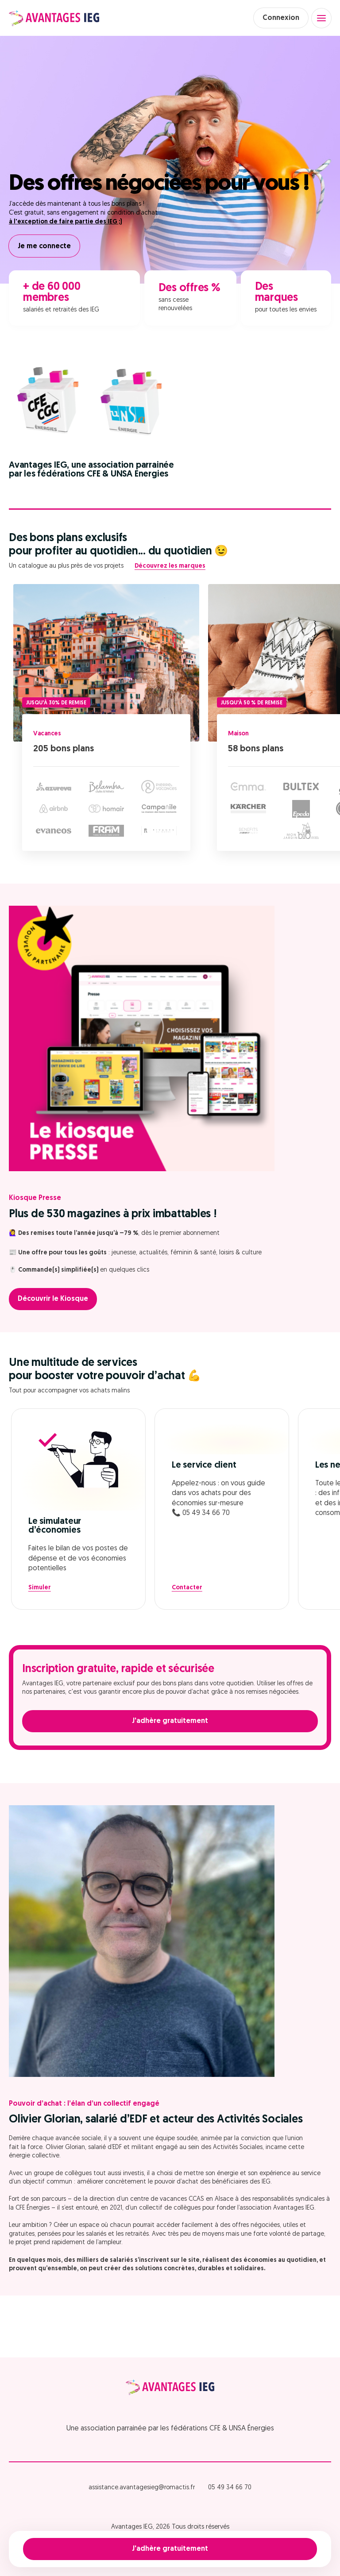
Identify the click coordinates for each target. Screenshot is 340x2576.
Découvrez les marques (170, 566)
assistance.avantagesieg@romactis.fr (142, 2487)
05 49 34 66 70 (229, 2487)
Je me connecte (44, 246)
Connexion (281, 18)
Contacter (187, 1587)
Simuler (39, 1587)
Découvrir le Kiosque (53, 1299)
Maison (238, 734)
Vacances (47, 734)
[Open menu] (321, 18)
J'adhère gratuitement (170, 2549)
